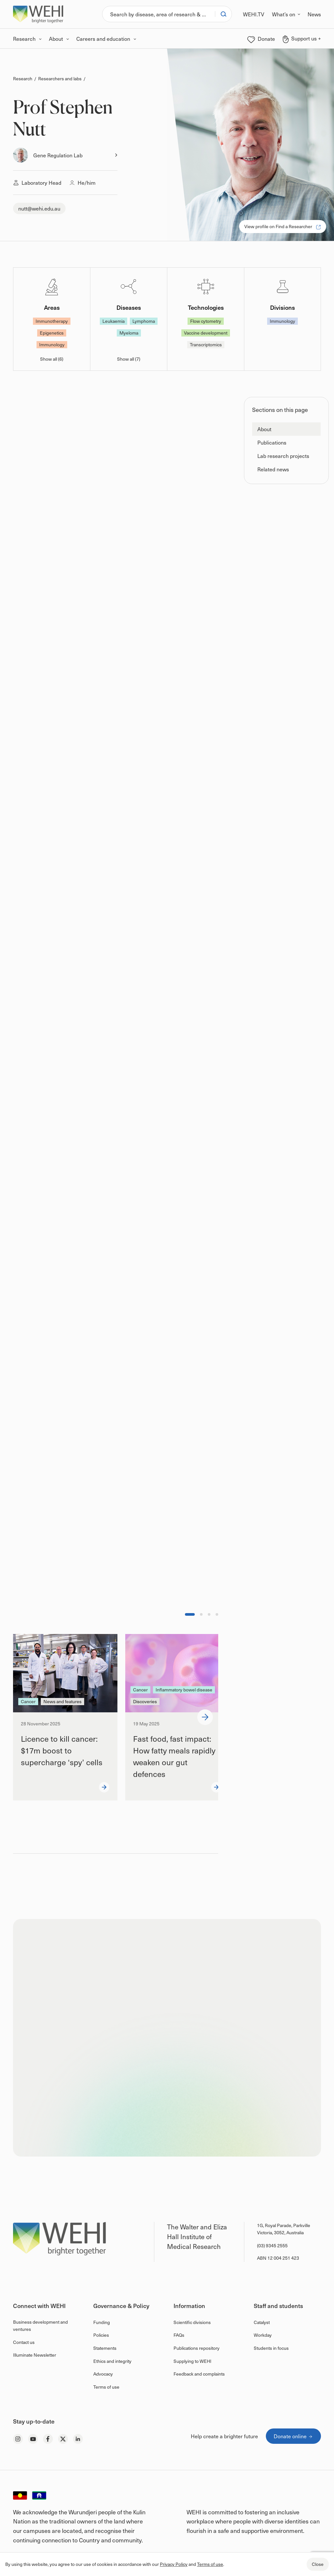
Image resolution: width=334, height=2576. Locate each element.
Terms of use (210, 2564)
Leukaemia (113, 321)
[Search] (158, 14)
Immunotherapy (52, 321)
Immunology (52, 344)
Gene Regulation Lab (58, 155)
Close (318, 2564)
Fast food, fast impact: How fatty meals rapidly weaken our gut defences (174, 1756)
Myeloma (128, 332)
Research (22, 78)
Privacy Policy (174, 2564)
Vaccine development (205, 332)
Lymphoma (143, 321)
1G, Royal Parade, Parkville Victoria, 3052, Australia (283, 2229)
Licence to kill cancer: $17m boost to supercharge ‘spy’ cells (61, 1750)
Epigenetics (52, 332)
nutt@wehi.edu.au (39, 208)
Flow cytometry (205, 321)
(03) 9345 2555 (272, 2245)
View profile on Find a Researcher (282, 226)
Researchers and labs (60, 78)
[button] (286, 429)
